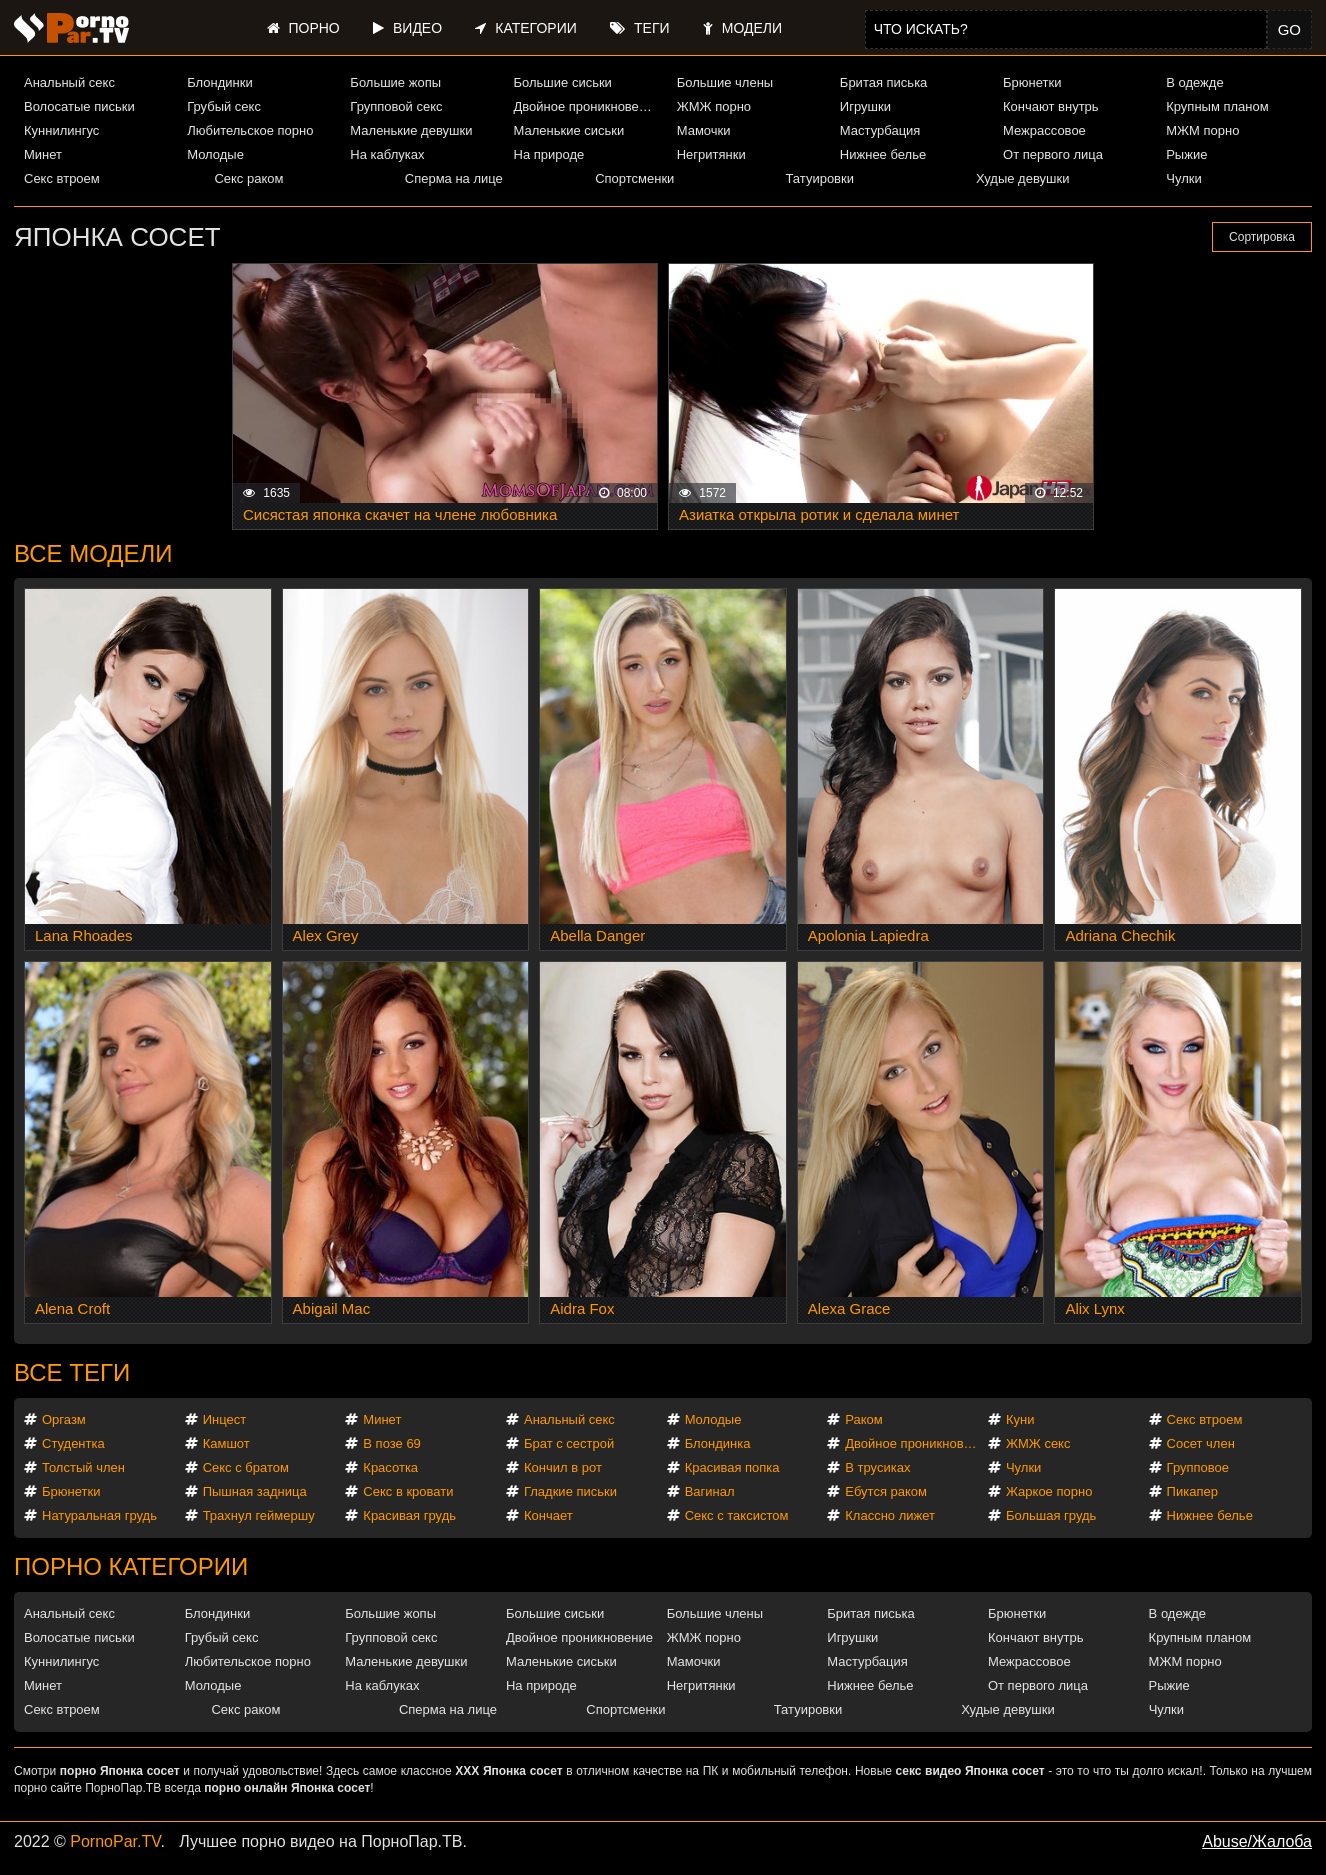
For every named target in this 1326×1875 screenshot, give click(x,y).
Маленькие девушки (411, 130)
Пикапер (1192, 1491)
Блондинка (718, 1443)
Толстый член (83, 1467)
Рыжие (1186, 154)
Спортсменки (634, 178)
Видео (407, 28)
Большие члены (725, 82)
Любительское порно (250, 130)
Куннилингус (61, 130)
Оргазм (64, 1419)
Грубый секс (224, 106)
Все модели (93, 553)
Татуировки (820, 178)
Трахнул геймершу (259, 1515)
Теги (639, 28)
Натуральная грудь (99, 1515)
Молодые (215, 154)
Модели (742, 28)
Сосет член (1201, 1443)
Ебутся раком (886, 1491)
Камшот (226, 1443)
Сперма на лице (454, 178)
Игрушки (865, 106)
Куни (1020, 1419)
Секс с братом (246, 1467)
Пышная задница (255, 1491)
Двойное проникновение (587, 106)
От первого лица (1053, 154)
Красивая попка (732, 1467)
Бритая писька (884, 82)
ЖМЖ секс (1038, 1443)
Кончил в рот (563, 1467)
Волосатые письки (79, 106)
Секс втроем (62, 178)
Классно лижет (890, 1515)
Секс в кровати (408, 1491)
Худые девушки (1023, 178)
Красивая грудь (409, 1515)
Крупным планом (1217, 106)
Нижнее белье (883, 154)
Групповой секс (396, 106)
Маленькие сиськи (569, 130)
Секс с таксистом (737, 1515)
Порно (303, 28)
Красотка (390, 1467)
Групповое (1198, 1467)
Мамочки (704, 130)
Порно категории (131, 1566)
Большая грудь (1051, 1515)
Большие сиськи (563, 82)
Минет (43, 154)
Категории (525, 28)
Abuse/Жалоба (1257, 1841)
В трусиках (877, 1467)
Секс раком (248, 178)
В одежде (1194, 82)
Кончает (548, 1515)
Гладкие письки (570, 1491)
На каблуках (387, 154)
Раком (863, 1419)
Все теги (72, 1372)
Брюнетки (1032, 82)
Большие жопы (395, 82)
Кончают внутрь (1051, 106)
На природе (549, 154)
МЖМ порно (1202, 130)
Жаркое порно (1049, 1491)
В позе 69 (392, 1443)
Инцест (225, 1419)
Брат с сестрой (569, 1443)
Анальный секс (69, 82)
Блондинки (220, 82)
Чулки (1183, 178)
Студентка (73, 1443)
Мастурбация (880, 130)
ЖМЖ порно (714, 106)
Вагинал (710, 1491)
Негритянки (711, 154)
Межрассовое (1044, 130)
